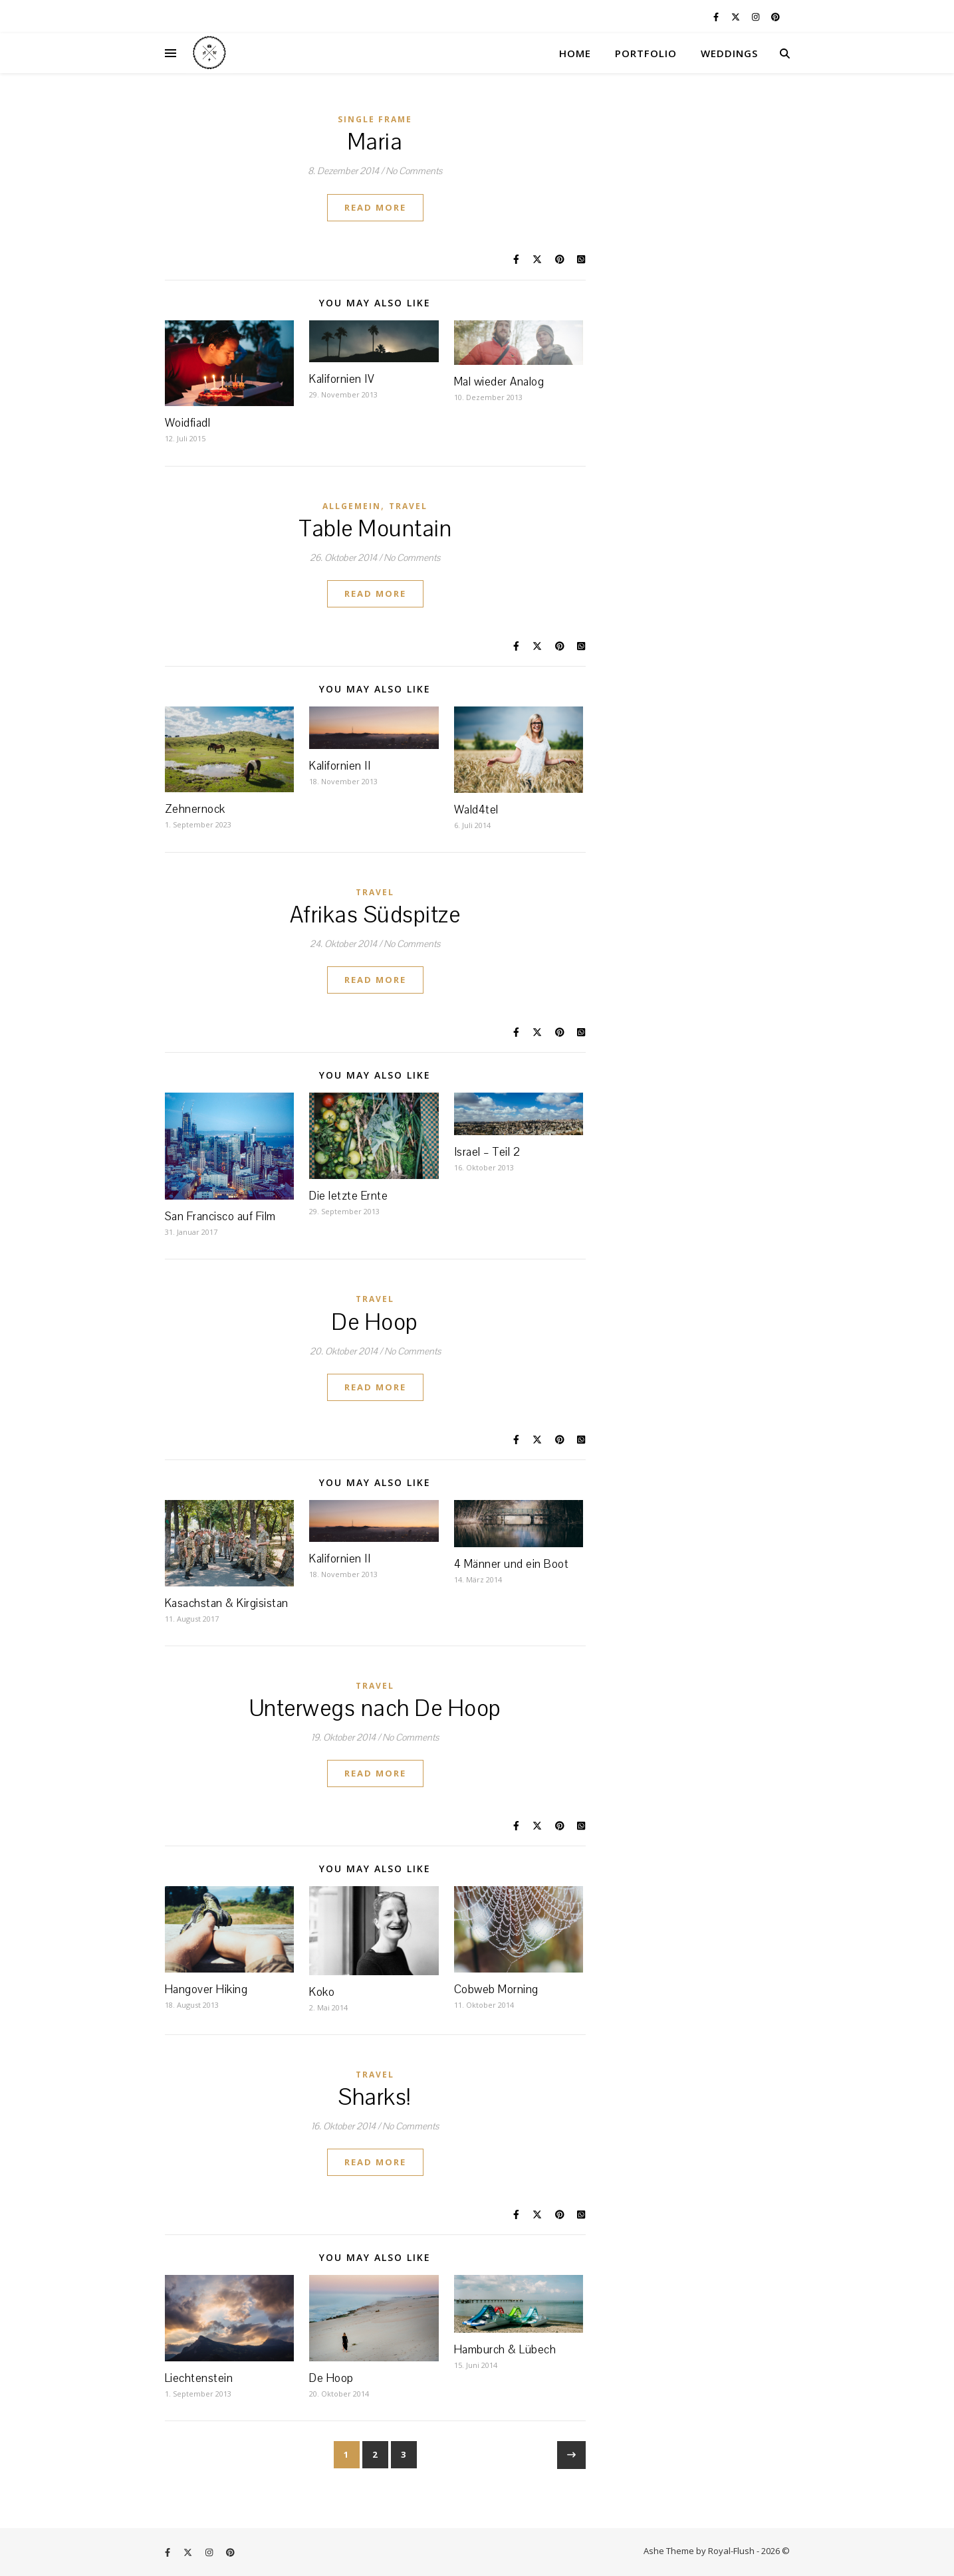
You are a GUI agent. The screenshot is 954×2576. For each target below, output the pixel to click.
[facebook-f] (717, 17)
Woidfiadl (188, 423)
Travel (408, 506)
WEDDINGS (729, 53)
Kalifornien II (339, 766)
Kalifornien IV (341, 379)
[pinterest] (775, 17)
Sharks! (375, 2097)
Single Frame (375, 119)
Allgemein (351, 506)
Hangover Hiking (206, 1989)
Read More (375, 207)
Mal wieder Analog (499, 381)
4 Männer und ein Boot (511, 1564)
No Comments (414, 171)
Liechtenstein (199, 2378)
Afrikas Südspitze (375, 915)
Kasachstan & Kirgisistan (227, 1603)
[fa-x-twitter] (736, 17)
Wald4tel (476, 809)
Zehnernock (195, 809)
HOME (575, 53)
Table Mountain (374, 529)
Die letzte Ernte (348, 1196)
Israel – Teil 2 (487, 1152)
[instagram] (756, 17)
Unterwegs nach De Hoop (375, 1708)
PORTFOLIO (646, 53)
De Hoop (375, 1322)
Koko (321, 1992)
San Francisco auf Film (220, 1216)
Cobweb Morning (496, 1989)
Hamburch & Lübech (505, 2349)
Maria (375, 142)
